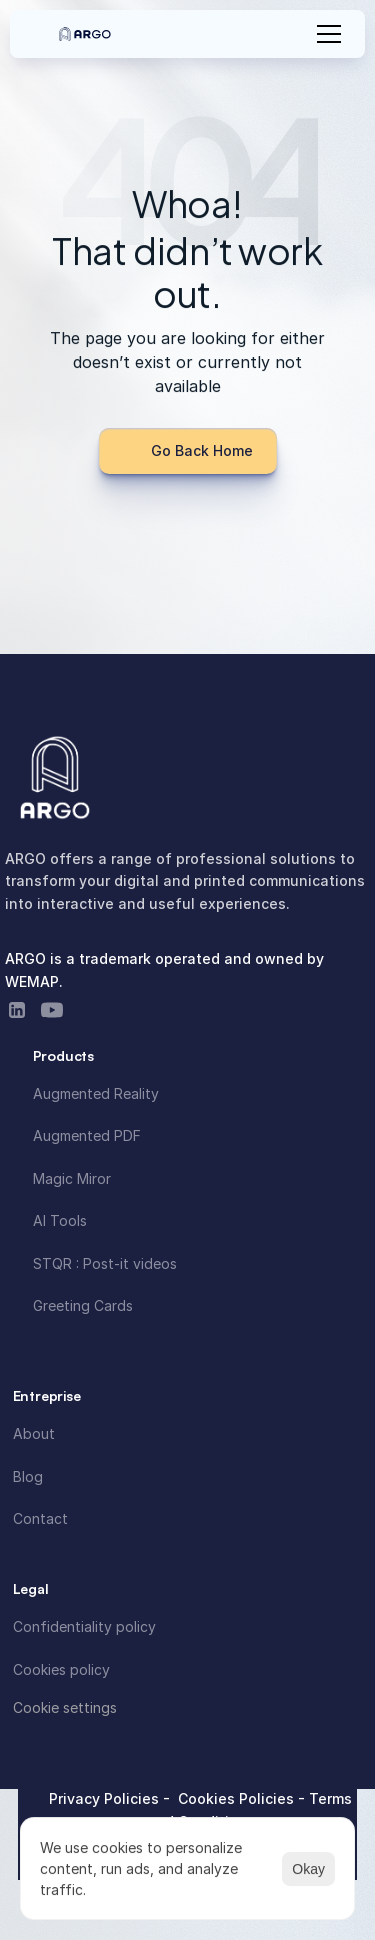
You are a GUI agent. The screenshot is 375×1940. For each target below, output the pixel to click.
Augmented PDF (87, 1135)
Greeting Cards (83, 1305)
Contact (40, 1518)
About (34, 1433)
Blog (28, 1476)
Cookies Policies (238, 1798)
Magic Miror (72, 1178)
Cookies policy (61, 1669)
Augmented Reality (96, 1093)
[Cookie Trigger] (65, 1708)
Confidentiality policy (84, 1626)
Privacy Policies (106, 1798)
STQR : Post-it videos (105, 1263)
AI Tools (60, 1220)
